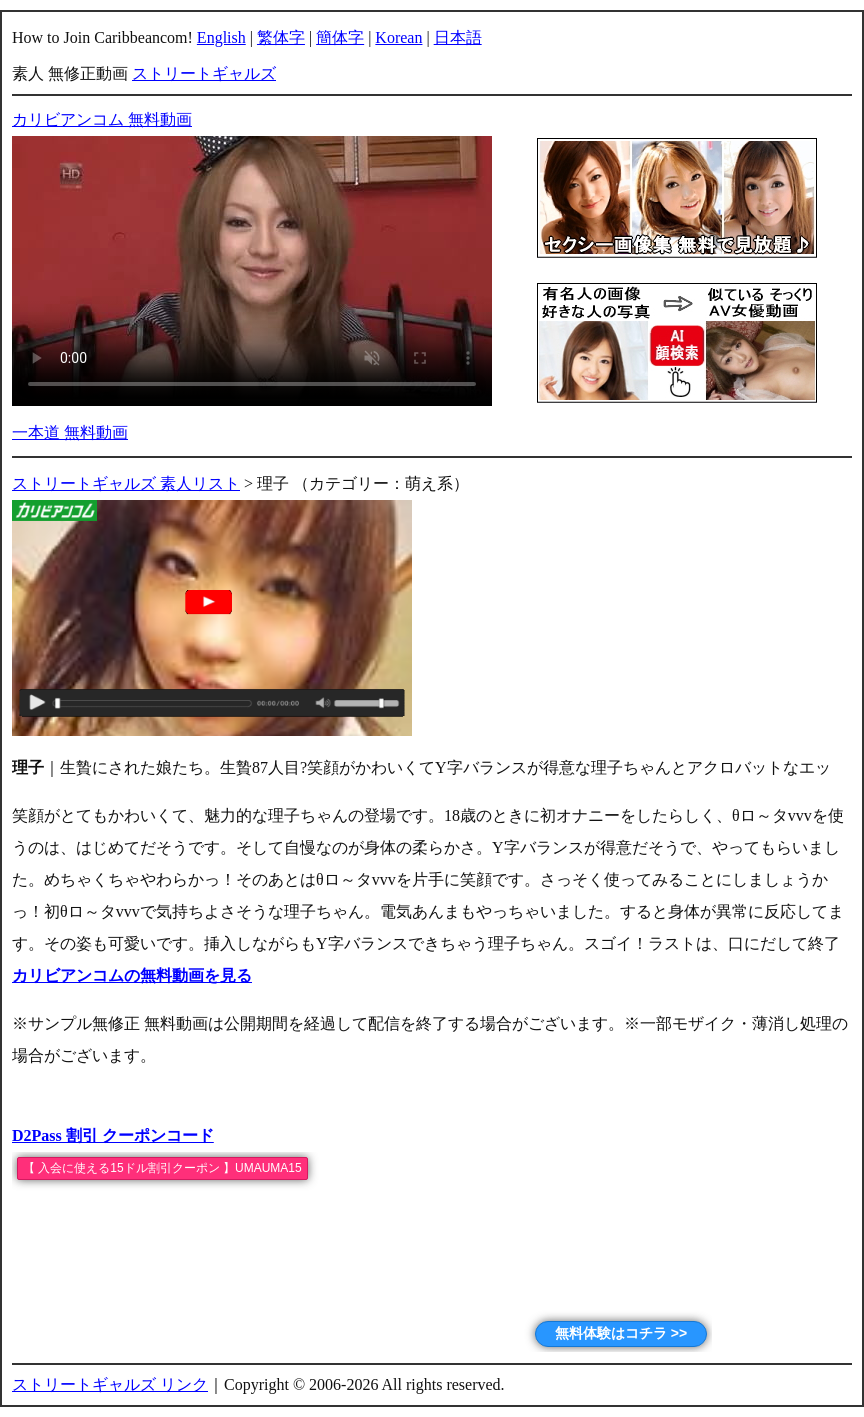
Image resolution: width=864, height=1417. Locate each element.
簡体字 (340, 37)
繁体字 (281, 37)
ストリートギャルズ (204, 73)
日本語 (458, 37)
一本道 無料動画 (70, 432)
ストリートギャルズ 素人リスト (126, 483)
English (221, 37)
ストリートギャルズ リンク (110, 1384)
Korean (398, 37)
